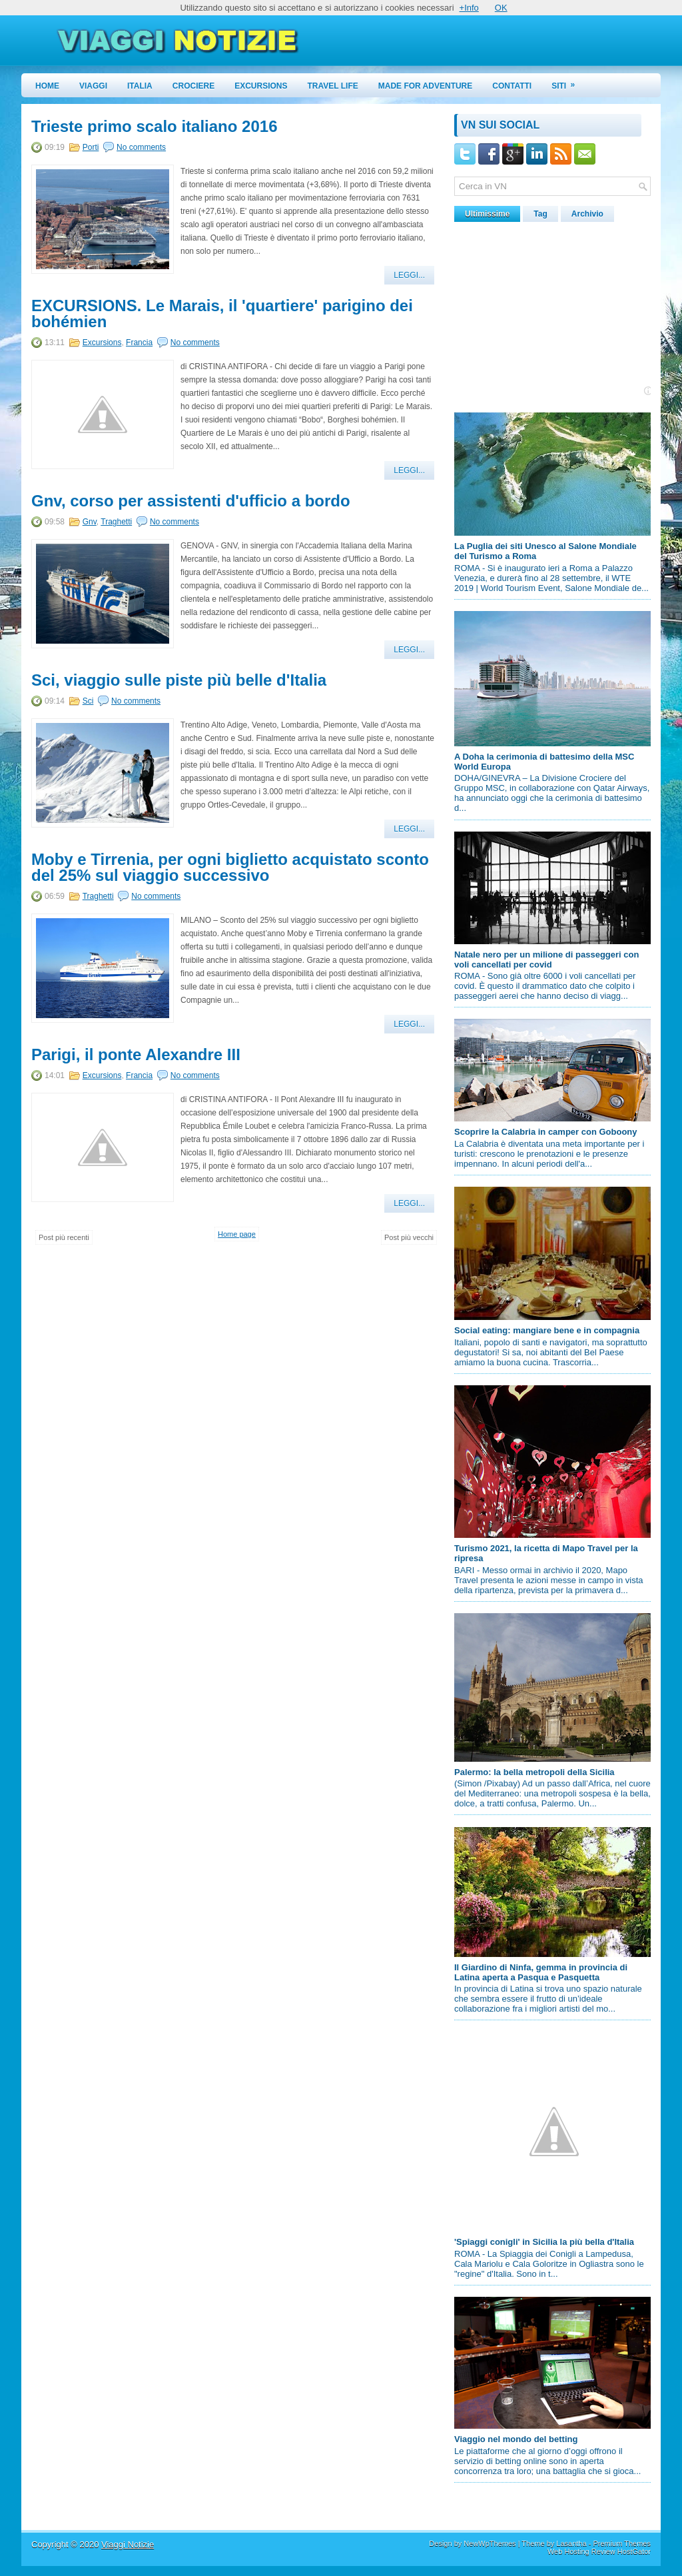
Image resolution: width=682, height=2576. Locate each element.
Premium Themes (622, 2543)
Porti (91, 147)
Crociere (193, 86)
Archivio (587, 214)
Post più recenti (64, 1237)
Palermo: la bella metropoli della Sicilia (534, 1772)
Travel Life (333, 86)
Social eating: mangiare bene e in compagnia (546, 1330)
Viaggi (93, 86)
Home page (237, 1234)
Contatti (511, 86)
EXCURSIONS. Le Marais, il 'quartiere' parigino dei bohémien (222, 314)
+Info (469, 8)
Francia (139, 342)
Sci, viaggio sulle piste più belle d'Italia (178, 680)
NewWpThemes (489, 2543)
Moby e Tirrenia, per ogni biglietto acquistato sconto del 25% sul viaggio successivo (230, 868)
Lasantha (571, 2543)
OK (501, 8)
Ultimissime (487, 214)
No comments (141, 147)
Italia (140, 86)
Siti (567, 82)
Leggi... (409, 275)
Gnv (90, 521)
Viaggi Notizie (127, 2544)
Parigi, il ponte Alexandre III (135, 1055)
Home (47, 86)
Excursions (260, 86)
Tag (540, 214)
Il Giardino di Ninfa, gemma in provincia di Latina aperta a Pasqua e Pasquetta (540, 1972)
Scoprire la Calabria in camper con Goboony (545, 1132)
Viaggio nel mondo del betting (515, 2439)
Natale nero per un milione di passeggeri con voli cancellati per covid (546, 959)
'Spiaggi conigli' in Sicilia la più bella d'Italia (544, 2242)
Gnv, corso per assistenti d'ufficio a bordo (190, 501)
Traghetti (116, 521)
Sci (88, 701)
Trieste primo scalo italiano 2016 (154, 127)
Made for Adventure (425, 86)
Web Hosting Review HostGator (599, 2551)
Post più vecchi (409, 1237)
